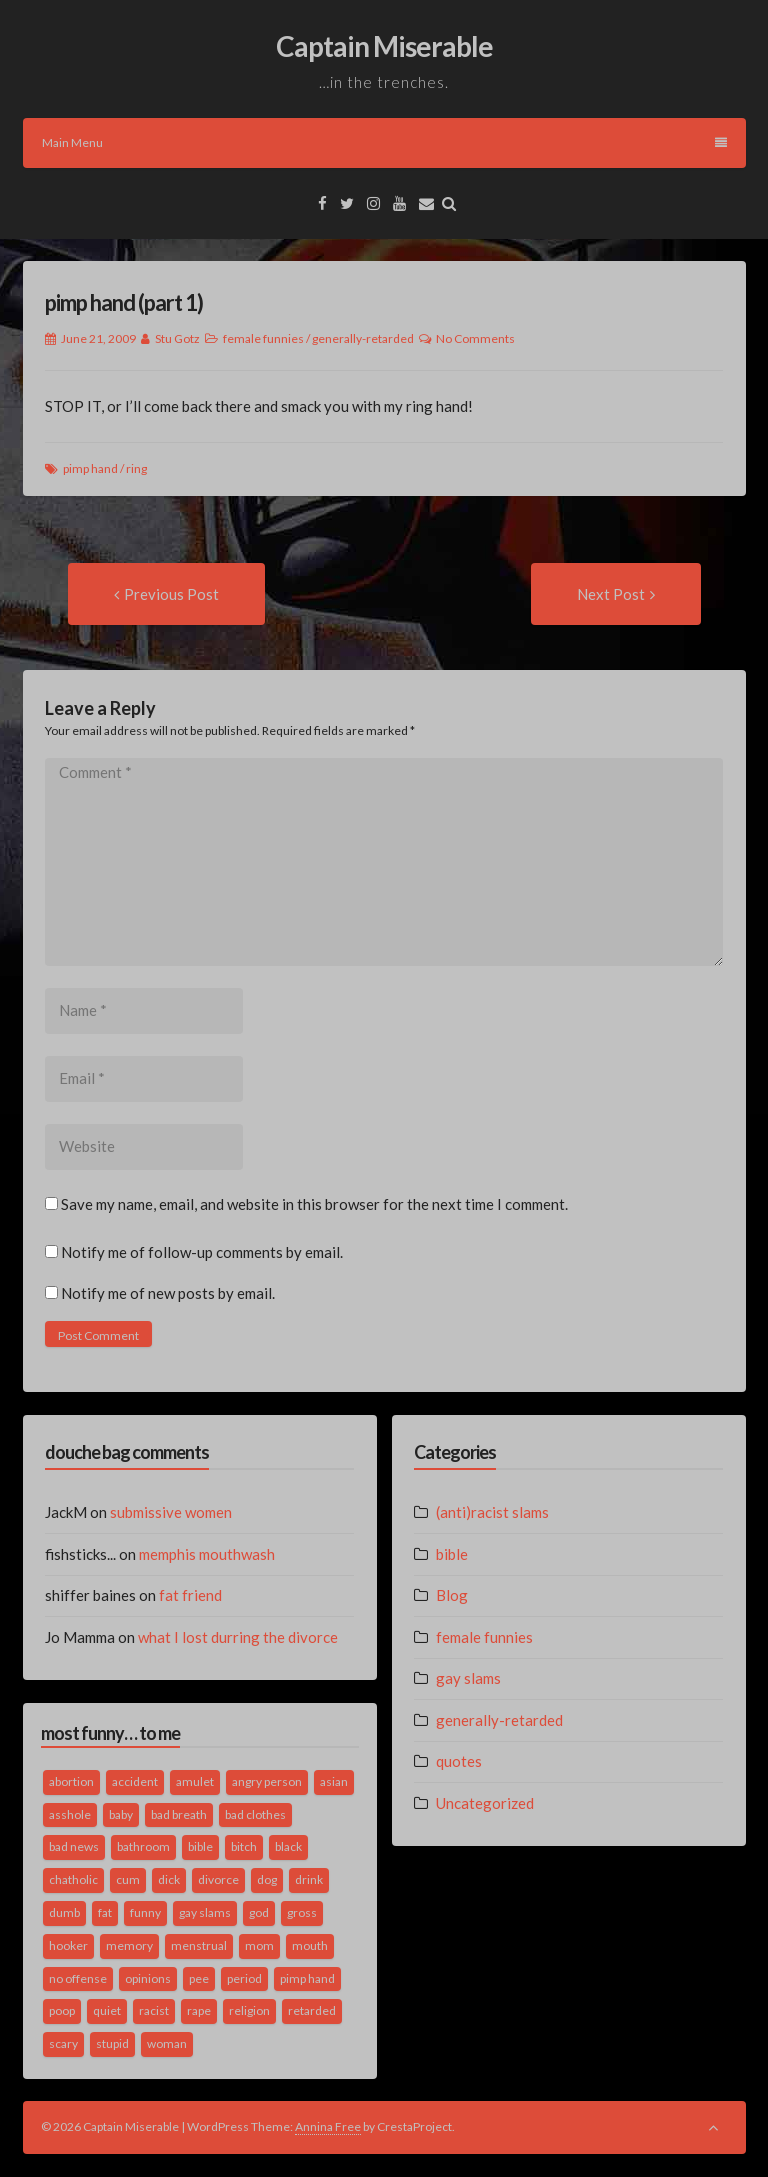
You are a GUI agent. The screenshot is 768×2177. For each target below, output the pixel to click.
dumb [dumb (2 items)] (64, 1912)
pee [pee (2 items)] (199, 1978)
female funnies (263, 338)
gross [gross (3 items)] (302, 1912)
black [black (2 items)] (288, 1846)
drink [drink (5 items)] (309, 1879)
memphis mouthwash (207, 1554)
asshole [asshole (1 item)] (70, 1814)
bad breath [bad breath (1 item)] (179, 1814)
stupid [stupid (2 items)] (112, 2043)
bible (452, 1554)
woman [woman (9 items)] (167, 2043)
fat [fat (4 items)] (105, 1912)
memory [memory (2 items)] (129, 1945)
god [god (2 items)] (259, 1912)
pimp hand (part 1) (124, 302)
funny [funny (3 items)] (145, 1912)
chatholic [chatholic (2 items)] (73, 1879)
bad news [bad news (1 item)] (74, 1846)
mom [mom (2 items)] (259, 1945)
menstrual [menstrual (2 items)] (199, 1945)
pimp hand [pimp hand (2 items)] (307, 1978)
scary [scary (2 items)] (63, 2043)
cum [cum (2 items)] (128, 1879)
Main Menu (384, 142)
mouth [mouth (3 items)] (310, 1945)
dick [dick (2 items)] (169, 1879)
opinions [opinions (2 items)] (148, 1978)
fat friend (190, 1595)
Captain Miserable (384, 46)
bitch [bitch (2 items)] (244, 1846)
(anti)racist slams (492, 1512)
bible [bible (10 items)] (200, 1846)
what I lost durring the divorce (238, 1637)
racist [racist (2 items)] (154, 2010)
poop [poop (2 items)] (62, 2010)
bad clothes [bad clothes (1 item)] (255, 1814)
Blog (452, 1595)
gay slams (468, 1678)
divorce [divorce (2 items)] (218, 1879)
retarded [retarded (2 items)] (312, 2010)
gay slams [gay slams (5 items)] (205, 1912)
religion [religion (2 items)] (249, 2010)
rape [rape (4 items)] (199, 2010)
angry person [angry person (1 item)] (267, 1781)
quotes (459, 1761)
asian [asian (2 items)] (334, 1781)
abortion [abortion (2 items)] (71, 1781)
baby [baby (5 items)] (121, 1814)
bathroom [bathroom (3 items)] (143, 1846)
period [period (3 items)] (244, 1978)
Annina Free (328, 2126)
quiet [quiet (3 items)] (107, 2010)
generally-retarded (363, 338)
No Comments (475, 338)
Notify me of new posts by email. (168, 1293)
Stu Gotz (177, 338)
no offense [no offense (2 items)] (78, 1978)
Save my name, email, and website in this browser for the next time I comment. (314, 1204)
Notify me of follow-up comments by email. (202, 1252)
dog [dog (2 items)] (267, 1879)
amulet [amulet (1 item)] (195, 1781)
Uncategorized (485, 1803)
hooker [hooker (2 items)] (68, 1945)
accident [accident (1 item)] (135, 1781)
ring (136, 468)
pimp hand (90, 468)
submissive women (171, 1512)
